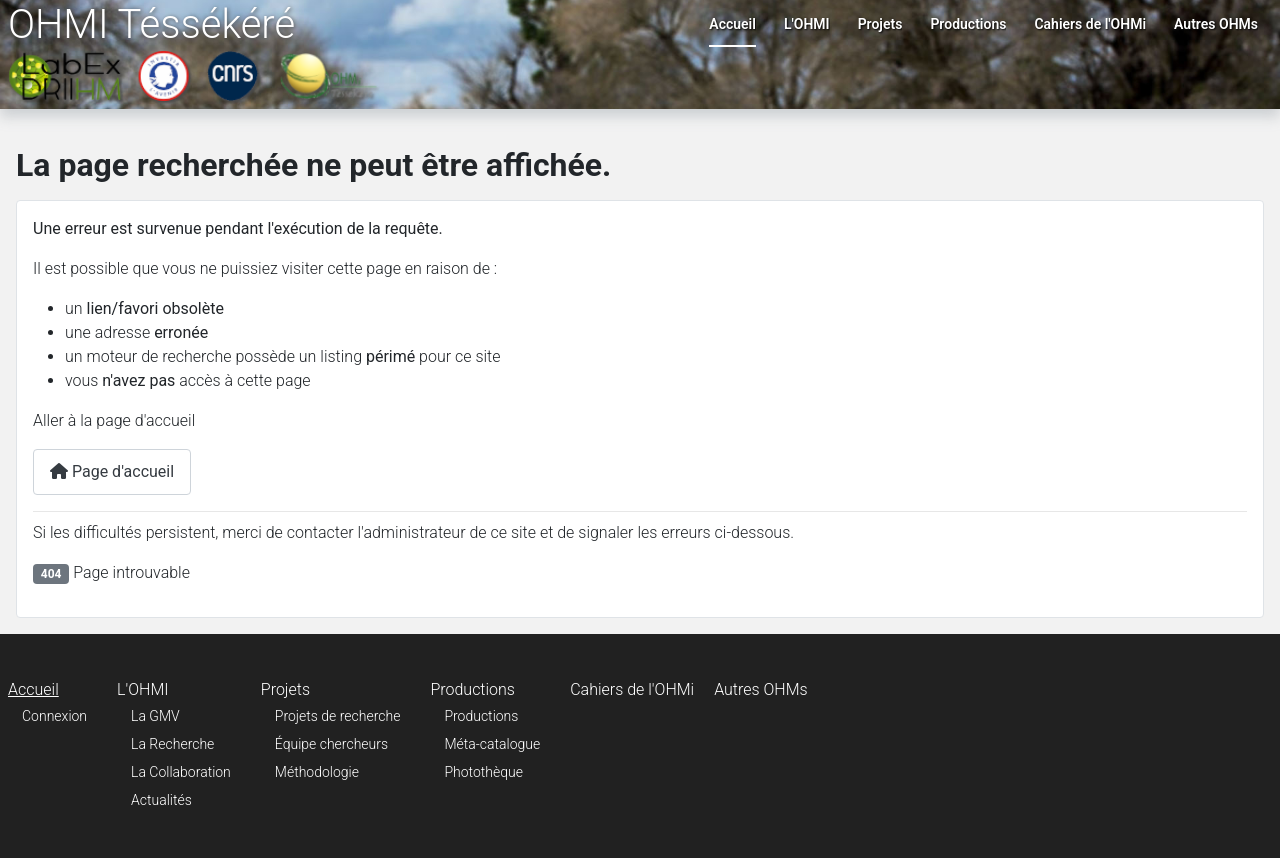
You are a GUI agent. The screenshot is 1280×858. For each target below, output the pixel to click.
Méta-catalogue (492, 744)
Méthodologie (317, 772)
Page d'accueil (112, 471)
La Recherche (172, 744)
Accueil (732, 24)
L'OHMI (807, 24)
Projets (880, 24)
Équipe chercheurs (331, 744)
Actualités (161, 800)
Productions (968, 24)
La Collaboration (181, 772)
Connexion (54, 716)
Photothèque (483, 772)
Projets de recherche (338, 716)
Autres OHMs (1216, 24)
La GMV (155, 716)
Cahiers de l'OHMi (1090, 24)
